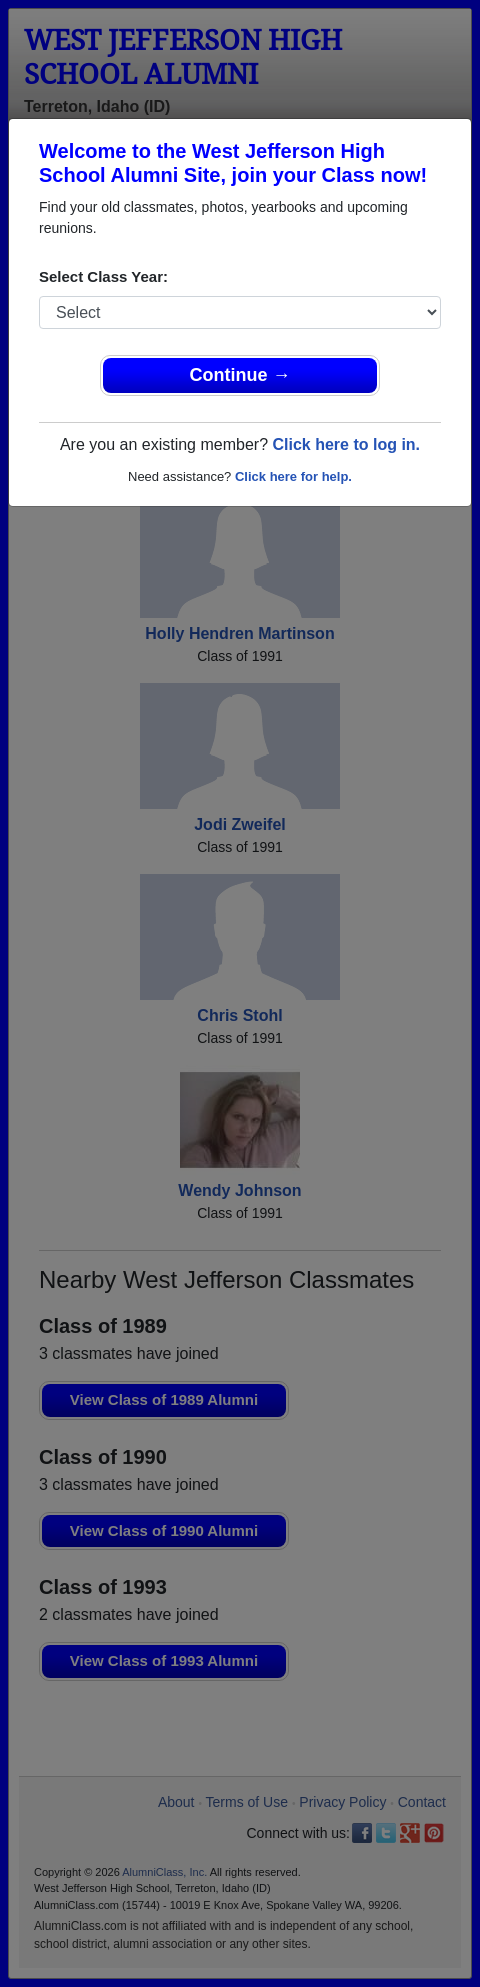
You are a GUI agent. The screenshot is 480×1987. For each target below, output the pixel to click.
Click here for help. (293, 476)
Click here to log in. (346, 444)
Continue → (240, 375)
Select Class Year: (103, 276)
